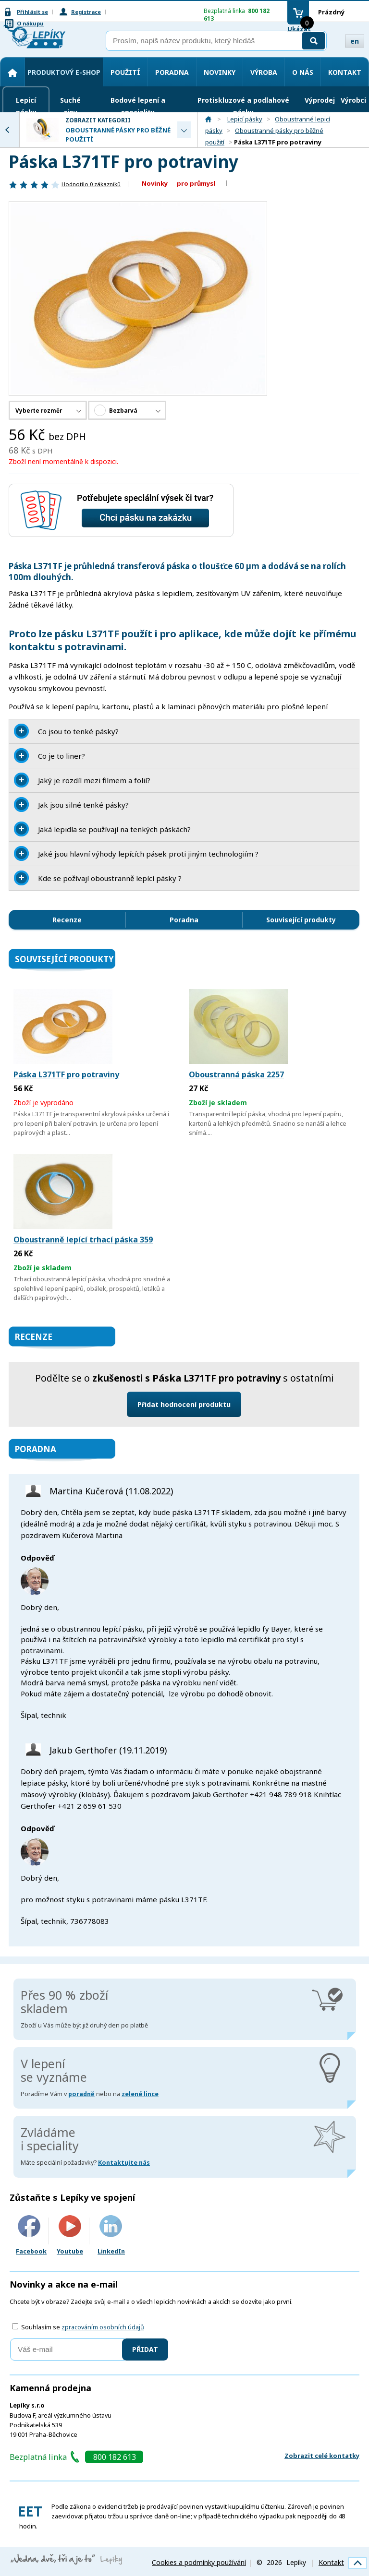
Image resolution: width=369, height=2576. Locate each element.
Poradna (172, 72)
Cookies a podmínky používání (199, 2562)
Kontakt (344, 72)
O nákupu (30, 23)
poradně (81, 2094)
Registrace (86, 11)
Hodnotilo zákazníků (91, 184)
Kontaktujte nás (124, 2163)
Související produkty (301, 920)
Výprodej (320, 100)
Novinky (219, 72)
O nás (302, 72)
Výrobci (353, 100)
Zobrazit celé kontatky (321, 2455)
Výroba (263, 72)
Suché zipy (70, 106)
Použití (125, 72)
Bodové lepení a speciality (138, 106)
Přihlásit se (32, 11)
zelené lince (140, 2094)
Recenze (67, 920)
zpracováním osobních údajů (103, 2327)
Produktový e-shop (63, 72)
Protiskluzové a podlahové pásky (243, 106)
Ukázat (299, 28)
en (354, 41)
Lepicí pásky (26, 106)
